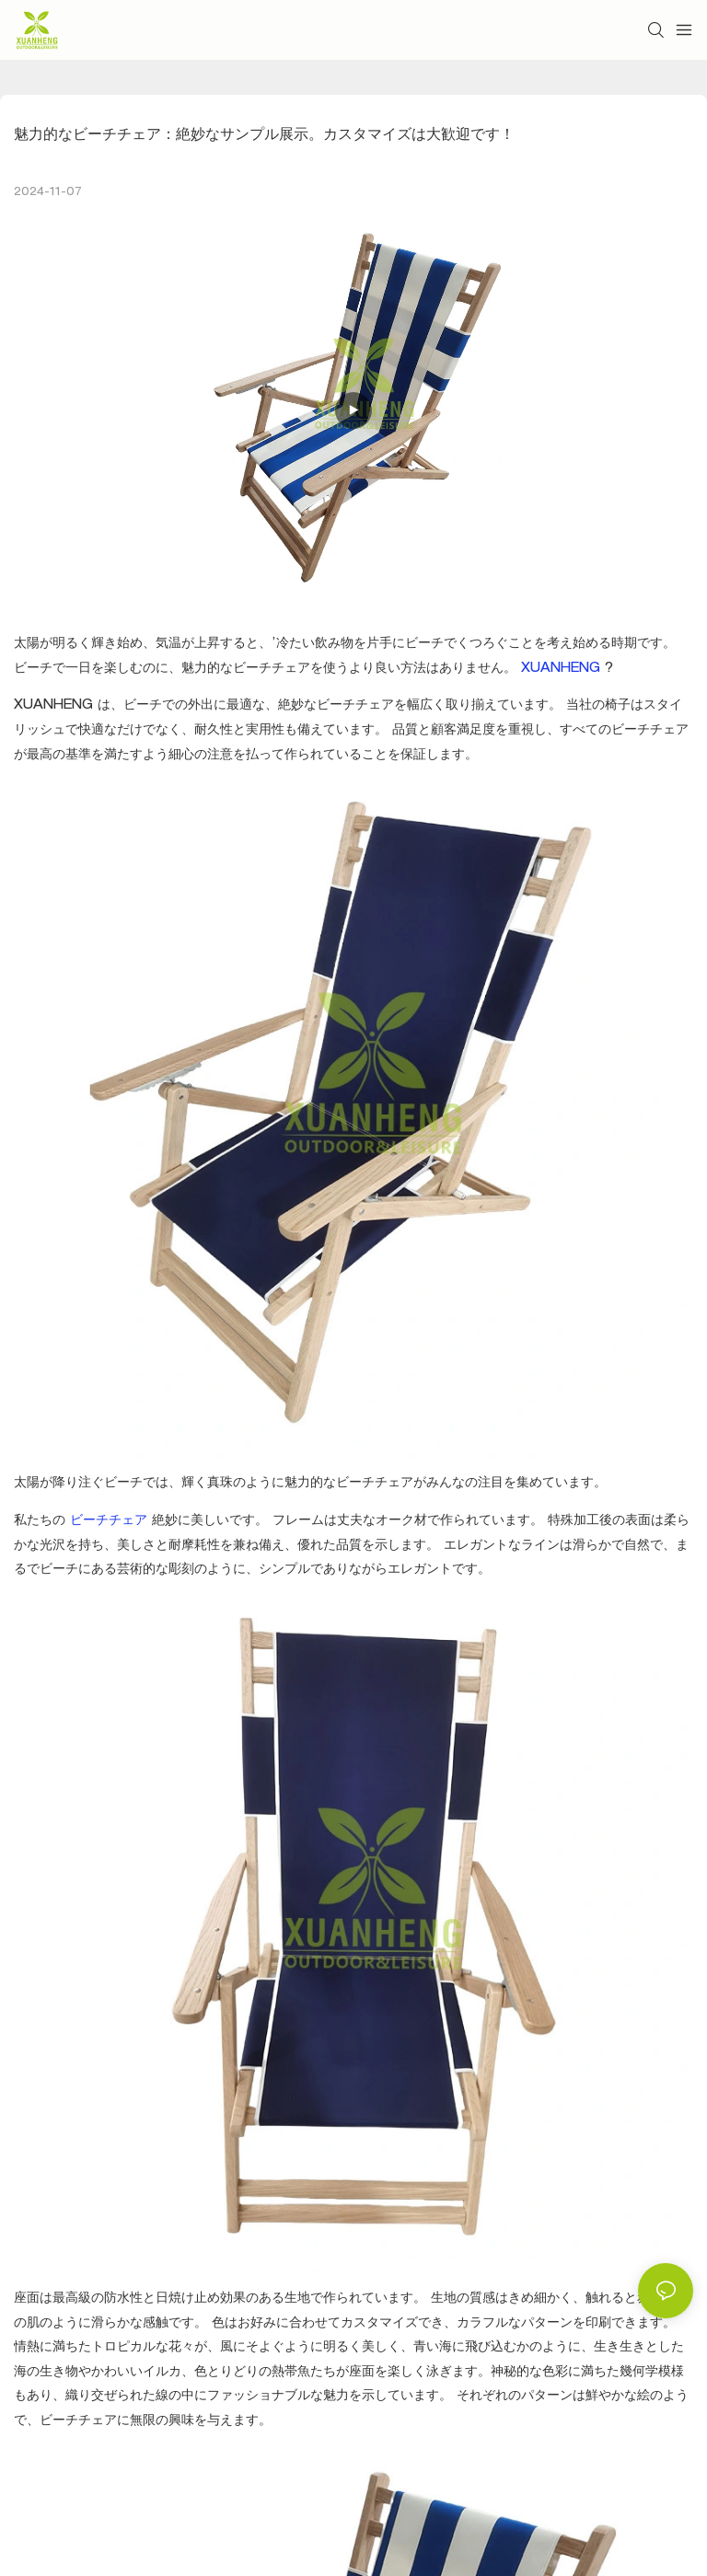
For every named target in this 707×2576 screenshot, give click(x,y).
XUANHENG (563, 669)
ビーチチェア (111, 1521)
